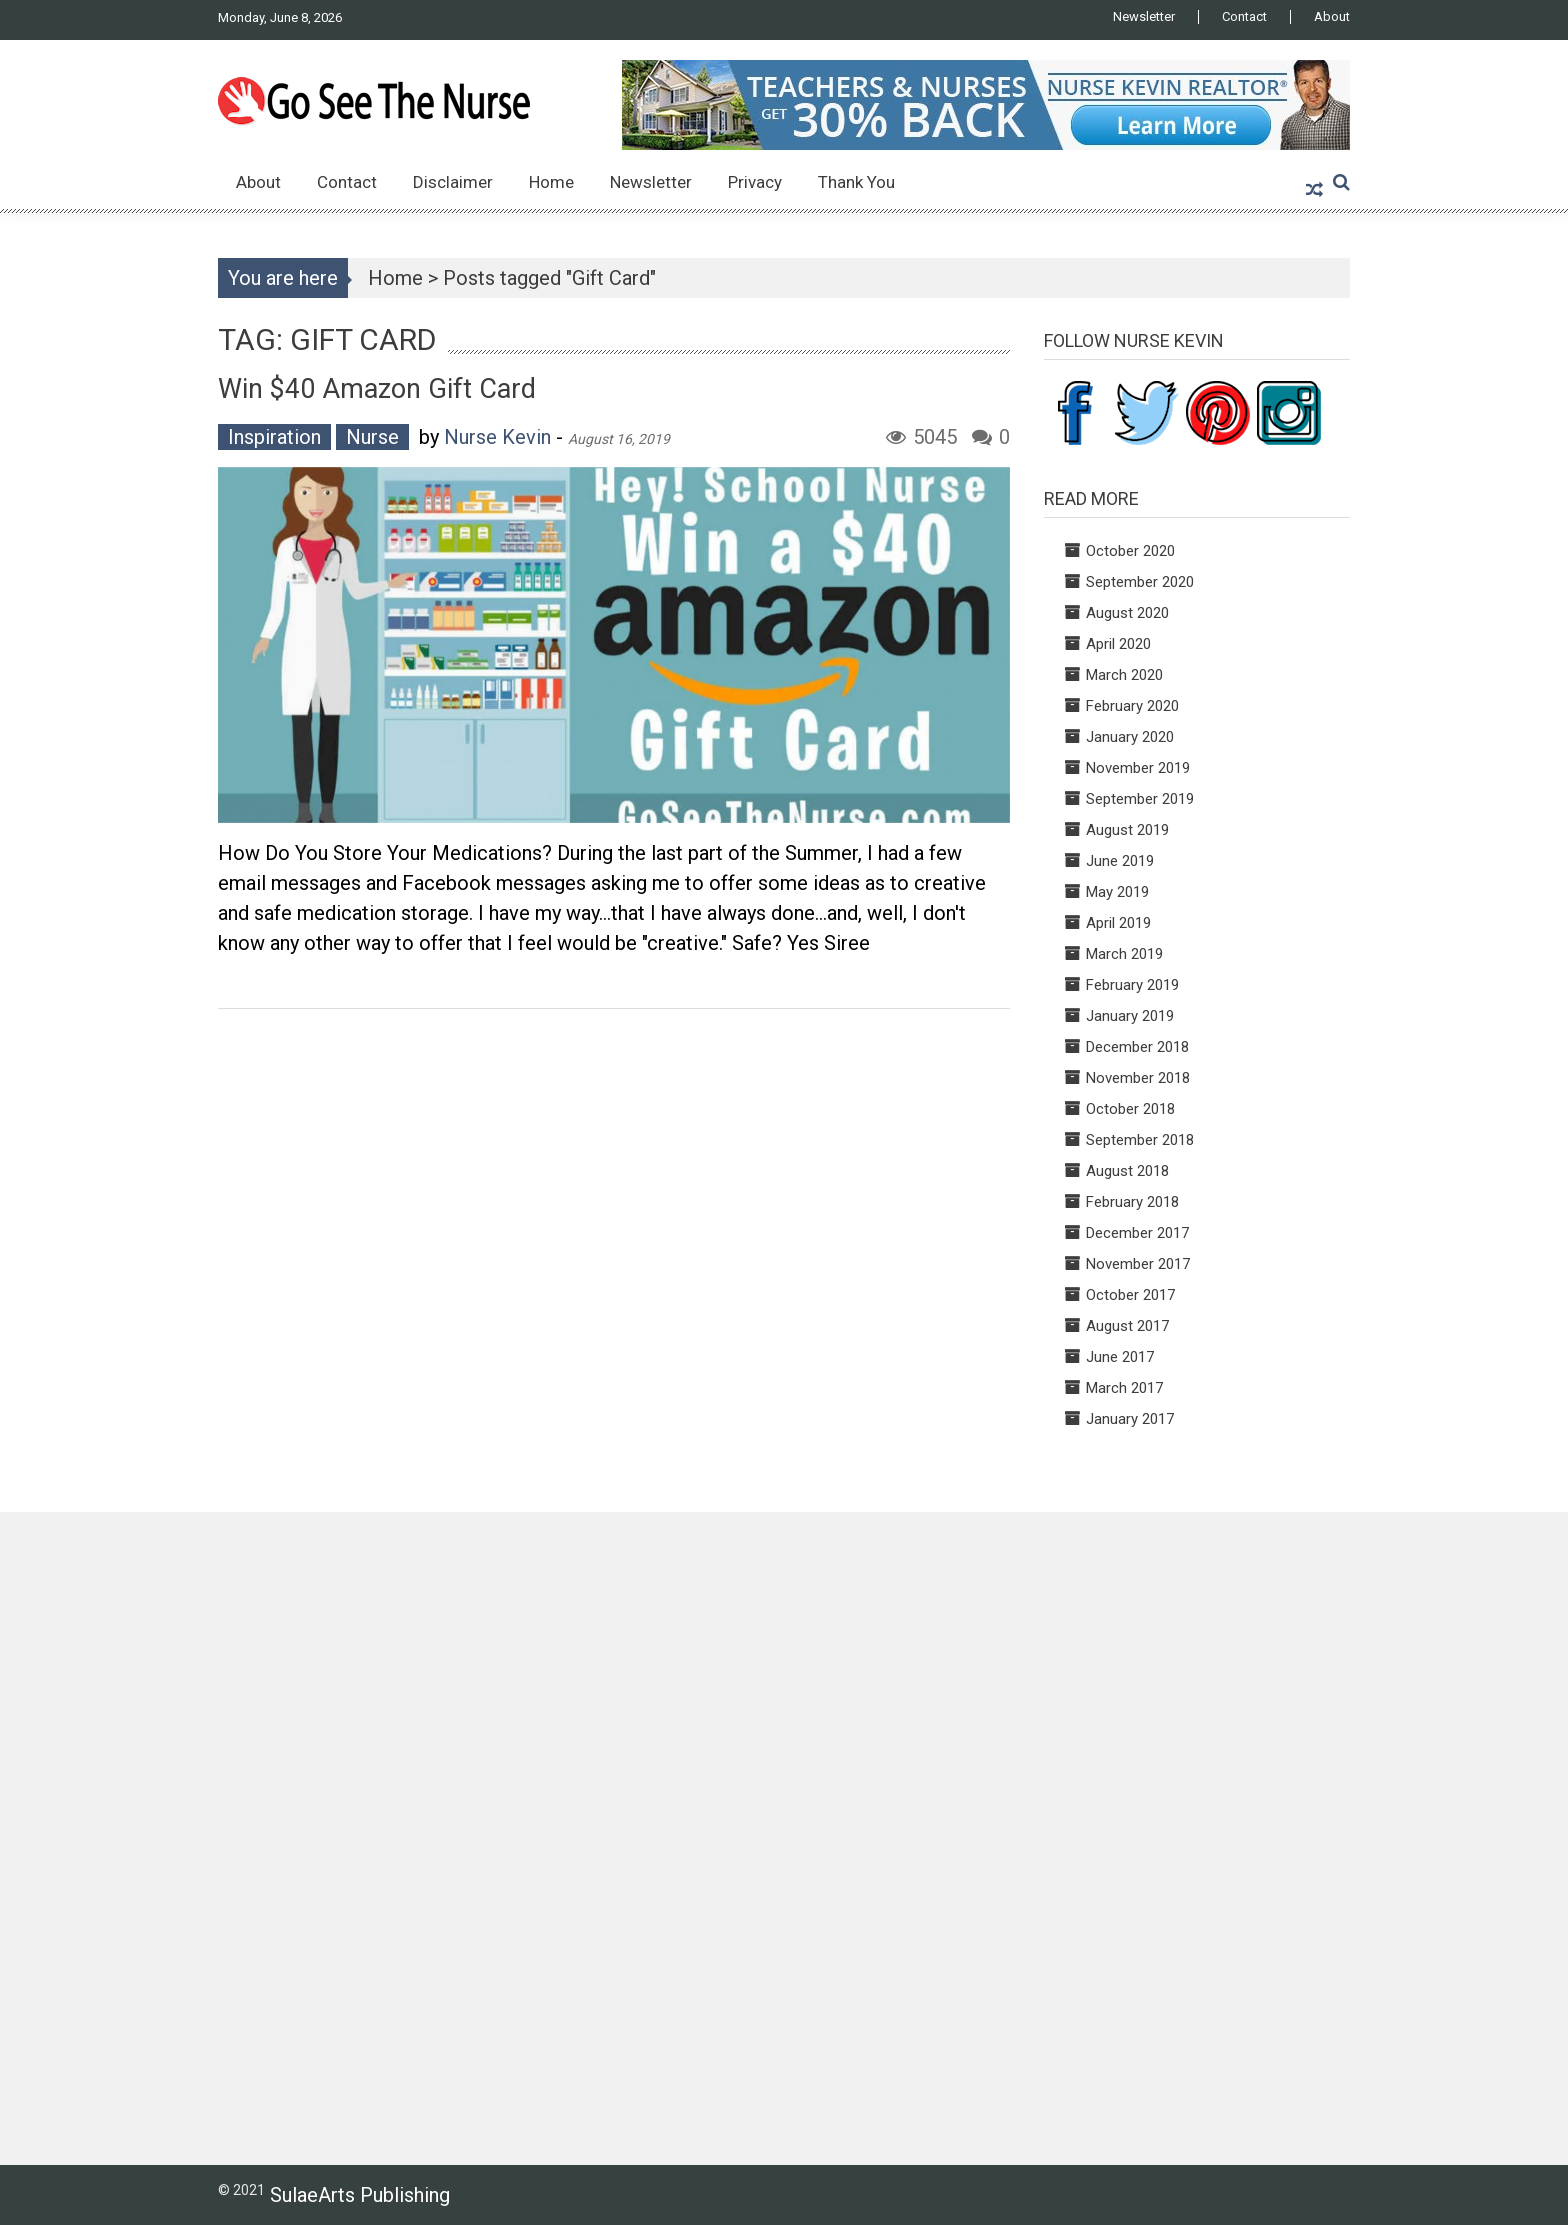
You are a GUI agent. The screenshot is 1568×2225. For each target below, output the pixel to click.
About (1332, 17)
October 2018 (1130, 1109)
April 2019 (1118, 923)
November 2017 (1138, 1264)
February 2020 (1132, 706)
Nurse (372, 437)
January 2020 (1130, 737)
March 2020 (1124, 675)
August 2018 (1127, 1171)
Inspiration (274, 437)
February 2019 (1132, 985)
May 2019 (1117, 892)
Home (551, 182)
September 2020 (1140, 582)
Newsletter (1144, 17)
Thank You (856, 182)
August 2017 (1127, 1326)
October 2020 (1130, 551)
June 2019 (1120, 861)
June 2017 (1120, 1357)
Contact (1244, 17)
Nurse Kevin (497, 437)
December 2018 (1137, 1047)
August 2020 (1127, 613)
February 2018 (1132, 1202)
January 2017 (1130, 1419)
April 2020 (1118, 644)
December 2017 (1137, 1233)
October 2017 (1130, 1295)
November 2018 (1138, 1078)
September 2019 (1140, 799)
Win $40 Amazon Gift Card (377, 389)
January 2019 (1130, 1016)
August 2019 (1127, 830)
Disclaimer (453, 182)
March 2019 (1124, 954)
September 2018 (1140, 1140)
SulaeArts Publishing (360, 2195)
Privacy (755, 182)
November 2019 (1138, 768)
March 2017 (1124, 1388)
